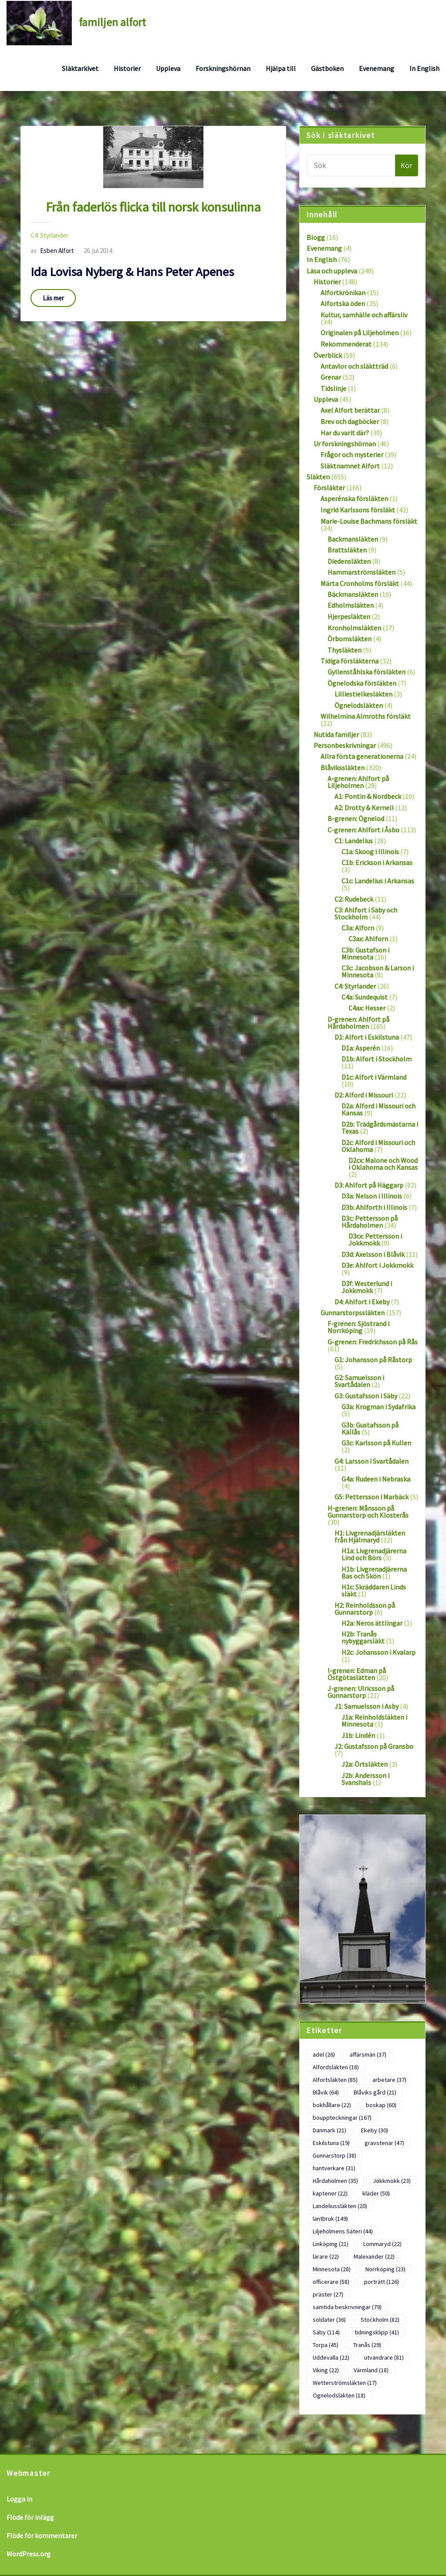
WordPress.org (29, 2553)
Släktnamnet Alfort (350, 465)
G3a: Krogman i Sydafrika (378, 1406)
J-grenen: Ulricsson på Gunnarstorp (361, 1692)
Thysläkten (345, 650)
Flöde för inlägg (30, 2517)
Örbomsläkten (350, 638)
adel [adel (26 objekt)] (324, 2054)
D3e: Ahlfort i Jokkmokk (377, 1265)
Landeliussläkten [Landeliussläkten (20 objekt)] (340, 2206)
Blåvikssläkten (343, 767)
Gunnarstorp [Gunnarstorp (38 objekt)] (334, 2155)
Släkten (318, 476)
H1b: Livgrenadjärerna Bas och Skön (374, 1572)
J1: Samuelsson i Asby (366, 1706)
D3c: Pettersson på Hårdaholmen (369, 1221)
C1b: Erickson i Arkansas (376, 862)
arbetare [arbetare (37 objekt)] (389, 2080)
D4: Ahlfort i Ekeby (361, 1301)
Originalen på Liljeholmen (360, 332)
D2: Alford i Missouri (363, 1095)
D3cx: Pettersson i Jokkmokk (375, 1239)
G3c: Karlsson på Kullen (376, 1442)
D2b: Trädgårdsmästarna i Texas (379, 1127)
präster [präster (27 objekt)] (328, 2294)
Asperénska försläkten (354, 498)
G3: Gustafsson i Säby (365, 1395)
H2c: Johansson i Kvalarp (378, 1652)
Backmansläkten (353, 539)
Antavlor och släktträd (354, 366)
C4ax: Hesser (366, 1007)
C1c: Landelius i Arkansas (377, 880)
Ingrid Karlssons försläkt (358, 509)
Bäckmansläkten (353, 594)
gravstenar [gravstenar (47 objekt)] (384, 2143)
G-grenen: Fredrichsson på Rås (373, 1341)
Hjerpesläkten (349, 616)
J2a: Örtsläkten (364, 1764)
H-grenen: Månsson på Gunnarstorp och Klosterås (368, 1511)
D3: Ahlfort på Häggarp (368, 1185)
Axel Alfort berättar (350, 410)
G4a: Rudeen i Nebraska (375, 1479)
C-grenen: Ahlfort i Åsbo (363, 829)
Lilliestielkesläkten (363, 694)
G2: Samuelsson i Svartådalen (359, 1381)
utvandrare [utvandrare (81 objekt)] (384, 2357)
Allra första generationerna (362, 756)
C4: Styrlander (49, 235)
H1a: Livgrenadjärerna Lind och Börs (373, 1554)
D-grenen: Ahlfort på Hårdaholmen (358, 1022)
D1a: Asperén (360, 1048)
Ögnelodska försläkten (362, 683)
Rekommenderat (346, 344)
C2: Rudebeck (353, 899)
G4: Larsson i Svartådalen (371, 1461)
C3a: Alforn (357, 927)
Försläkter (329, 487)
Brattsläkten (347, 550)
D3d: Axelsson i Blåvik (373, 1254)
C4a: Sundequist (364, 997)
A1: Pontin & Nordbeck (367, 796)
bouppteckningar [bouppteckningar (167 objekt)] (342, 2117)
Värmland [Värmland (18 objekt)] (371, 2370)
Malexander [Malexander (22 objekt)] (374, 2256)
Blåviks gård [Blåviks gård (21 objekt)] (375, 2092)
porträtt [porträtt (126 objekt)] (381, 2282)
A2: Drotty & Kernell (364, 807)
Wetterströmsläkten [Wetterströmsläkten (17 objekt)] (345, 2383)
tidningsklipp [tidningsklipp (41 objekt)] (377, 2332)
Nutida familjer (336, 734)
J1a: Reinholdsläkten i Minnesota (374, 1720)
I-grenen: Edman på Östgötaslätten (357, 1674)
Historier (127, 68)
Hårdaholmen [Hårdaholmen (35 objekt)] (335, 2181)
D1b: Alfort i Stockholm (376, 1058)
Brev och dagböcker (350, 421)
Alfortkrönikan (343, 292)
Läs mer (53, 298)
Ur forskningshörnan (345, 443)
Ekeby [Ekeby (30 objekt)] (374, 2130)
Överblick (328, 355)
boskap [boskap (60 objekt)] (381, 2105)
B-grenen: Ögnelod (356, 818)
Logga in (19, 2499)
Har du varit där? (345, 432)
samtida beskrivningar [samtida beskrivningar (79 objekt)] (347, 2307)
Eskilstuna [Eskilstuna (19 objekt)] (331, 2143)
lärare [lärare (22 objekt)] (326, 2256)
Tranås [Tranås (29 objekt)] (367, 2345)
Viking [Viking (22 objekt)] (326, 2370)
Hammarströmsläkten (361, 572)
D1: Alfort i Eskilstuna (366, 1037)
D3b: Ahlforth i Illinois (374, 1207)
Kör (406, 165)
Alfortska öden (343, 303)
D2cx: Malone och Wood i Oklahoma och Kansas (383, 1164)
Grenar (331, 377)
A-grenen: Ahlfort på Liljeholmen (358, 782)
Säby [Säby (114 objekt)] (326, 2332)
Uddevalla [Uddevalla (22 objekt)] (331, 2357)
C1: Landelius (353, 840)
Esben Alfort (52, 250)
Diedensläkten (349, 561)
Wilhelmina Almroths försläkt (366, 716)
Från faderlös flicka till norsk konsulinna (153, 207)
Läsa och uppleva (332, 270)
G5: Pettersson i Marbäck (371, 1496)
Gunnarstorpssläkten (353, 1312)
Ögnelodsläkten (358, 705)
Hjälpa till (281, 68)
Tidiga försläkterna (349, 661)
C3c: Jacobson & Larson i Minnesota (377, 971)
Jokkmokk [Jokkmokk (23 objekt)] (392, 2181)
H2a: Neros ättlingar (371, 1623)
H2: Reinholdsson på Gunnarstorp (364, 1608)
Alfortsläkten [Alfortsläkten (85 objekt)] (335, 2080)
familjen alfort (112, 22)
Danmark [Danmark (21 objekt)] (329, 2130)
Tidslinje (333, 388)
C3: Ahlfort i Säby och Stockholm (365, 913)
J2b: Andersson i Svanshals (365, 1779)
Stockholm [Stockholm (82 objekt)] (380, 2319)
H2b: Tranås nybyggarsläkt (363, 1637)
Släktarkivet (80, 68)
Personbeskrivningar (345, 745)
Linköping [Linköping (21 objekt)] (330, 2244)
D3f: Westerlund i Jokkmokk (366, 1287)
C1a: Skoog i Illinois (370, 851)
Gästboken (327, 68)
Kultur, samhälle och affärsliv (364, 314)
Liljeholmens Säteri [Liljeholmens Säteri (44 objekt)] (343, 2231)
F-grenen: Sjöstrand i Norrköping (358, 1327)
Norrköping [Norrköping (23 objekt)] (385, 2269)
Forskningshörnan (223, 68)
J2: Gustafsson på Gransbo (373, 1746)
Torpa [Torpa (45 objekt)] (325, 2345)
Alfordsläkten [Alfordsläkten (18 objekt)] (336, 2067)
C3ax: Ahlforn (368, 938)
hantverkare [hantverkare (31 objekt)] (334, 2168)
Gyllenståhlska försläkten (366, 671)
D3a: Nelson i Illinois (371, 1196)
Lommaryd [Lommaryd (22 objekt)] (382, 2244)
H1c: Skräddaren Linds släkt (373, 1590)
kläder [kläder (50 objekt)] (376, 2193)
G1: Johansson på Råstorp (373, 1359)
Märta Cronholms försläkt (360, 583)
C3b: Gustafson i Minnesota (365, 953)
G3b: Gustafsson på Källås (370, 1428)
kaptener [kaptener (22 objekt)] (330, 2193)
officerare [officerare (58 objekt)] (331, 2282)
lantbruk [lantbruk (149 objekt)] (330, 2218)
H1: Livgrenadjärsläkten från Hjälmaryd (369, 1536)
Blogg (316, 237)
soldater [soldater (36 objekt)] (329, 2319)
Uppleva (168, 68)
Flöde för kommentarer (42, 2535)
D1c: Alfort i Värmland (373, 1077)
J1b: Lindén (358, 1735)
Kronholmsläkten (354, 627)
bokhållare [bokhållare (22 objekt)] (332, 2105)
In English (424, 68)
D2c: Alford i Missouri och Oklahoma (378, 1146)
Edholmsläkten (351, 605)
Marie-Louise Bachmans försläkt (369, 521)
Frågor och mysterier (352, 454)
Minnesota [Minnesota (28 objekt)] (332, 2269)
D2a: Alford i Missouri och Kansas (378, 1109)
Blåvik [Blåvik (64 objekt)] (326, 2092)
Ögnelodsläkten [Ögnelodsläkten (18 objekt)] (339, 2395)
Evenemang (376, 68)
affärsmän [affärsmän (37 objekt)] (368, 2054)
